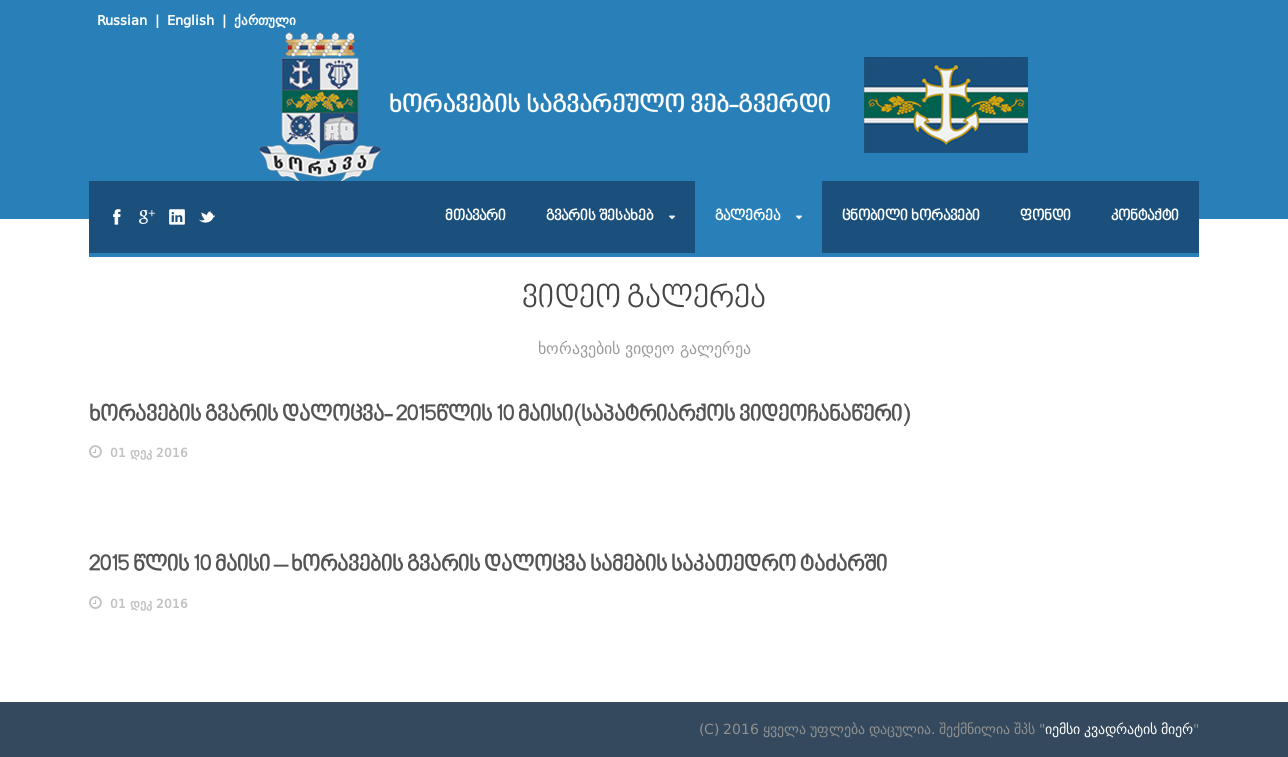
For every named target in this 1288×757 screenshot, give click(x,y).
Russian (122, 20)
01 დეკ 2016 (149, 453)
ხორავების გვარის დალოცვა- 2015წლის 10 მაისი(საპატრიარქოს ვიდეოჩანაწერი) (499, 415)
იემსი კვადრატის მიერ (1119, 729)
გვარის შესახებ (599, 216)
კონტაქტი (1145, 216)
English (190, 20)
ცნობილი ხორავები (911, 216)
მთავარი (475, 216)
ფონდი (1045, 216)
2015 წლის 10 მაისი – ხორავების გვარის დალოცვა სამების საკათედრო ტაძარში (488, 565)
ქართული (265, 20)
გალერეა (747, 216)
